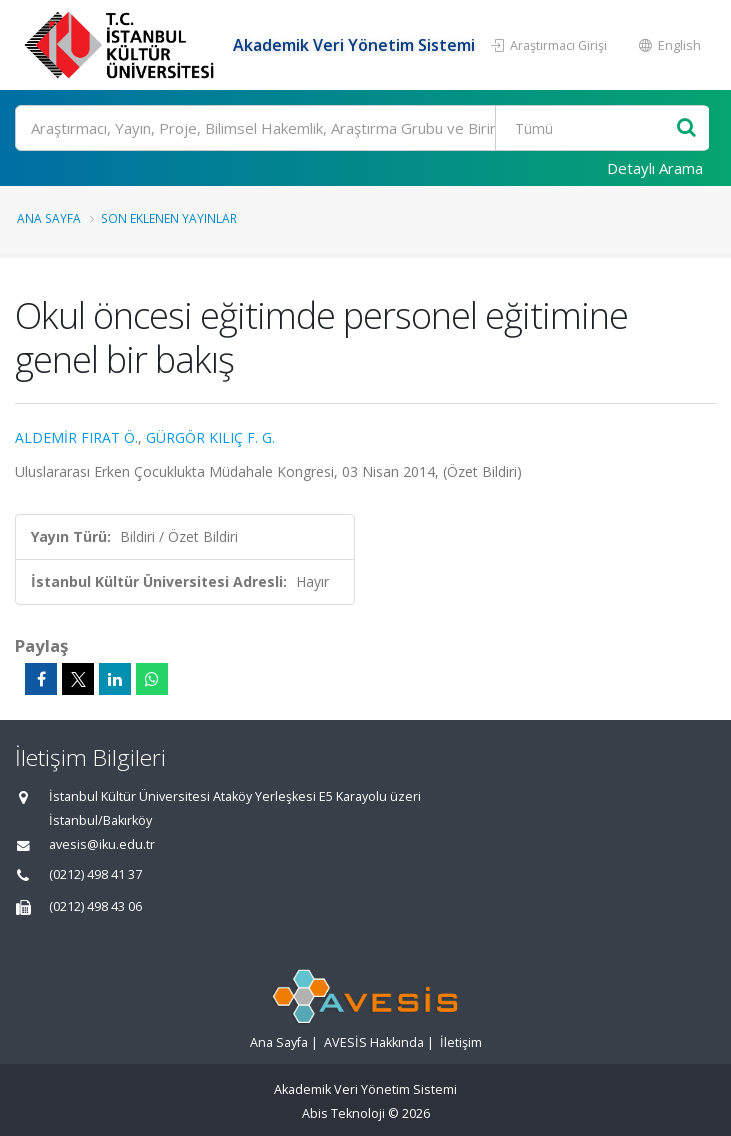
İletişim (461, 1042)
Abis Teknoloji (343, 1113)
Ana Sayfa (49, 218)
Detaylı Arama (655, 168)
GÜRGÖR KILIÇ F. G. (210, 437)
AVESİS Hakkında (374, 1042)
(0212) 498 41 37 (95, 874)
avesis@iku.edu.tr (102, 844)
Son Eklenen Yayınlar (169, 218)
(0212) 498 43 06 (95, 906)
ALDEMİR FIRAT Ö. (76, 437)
